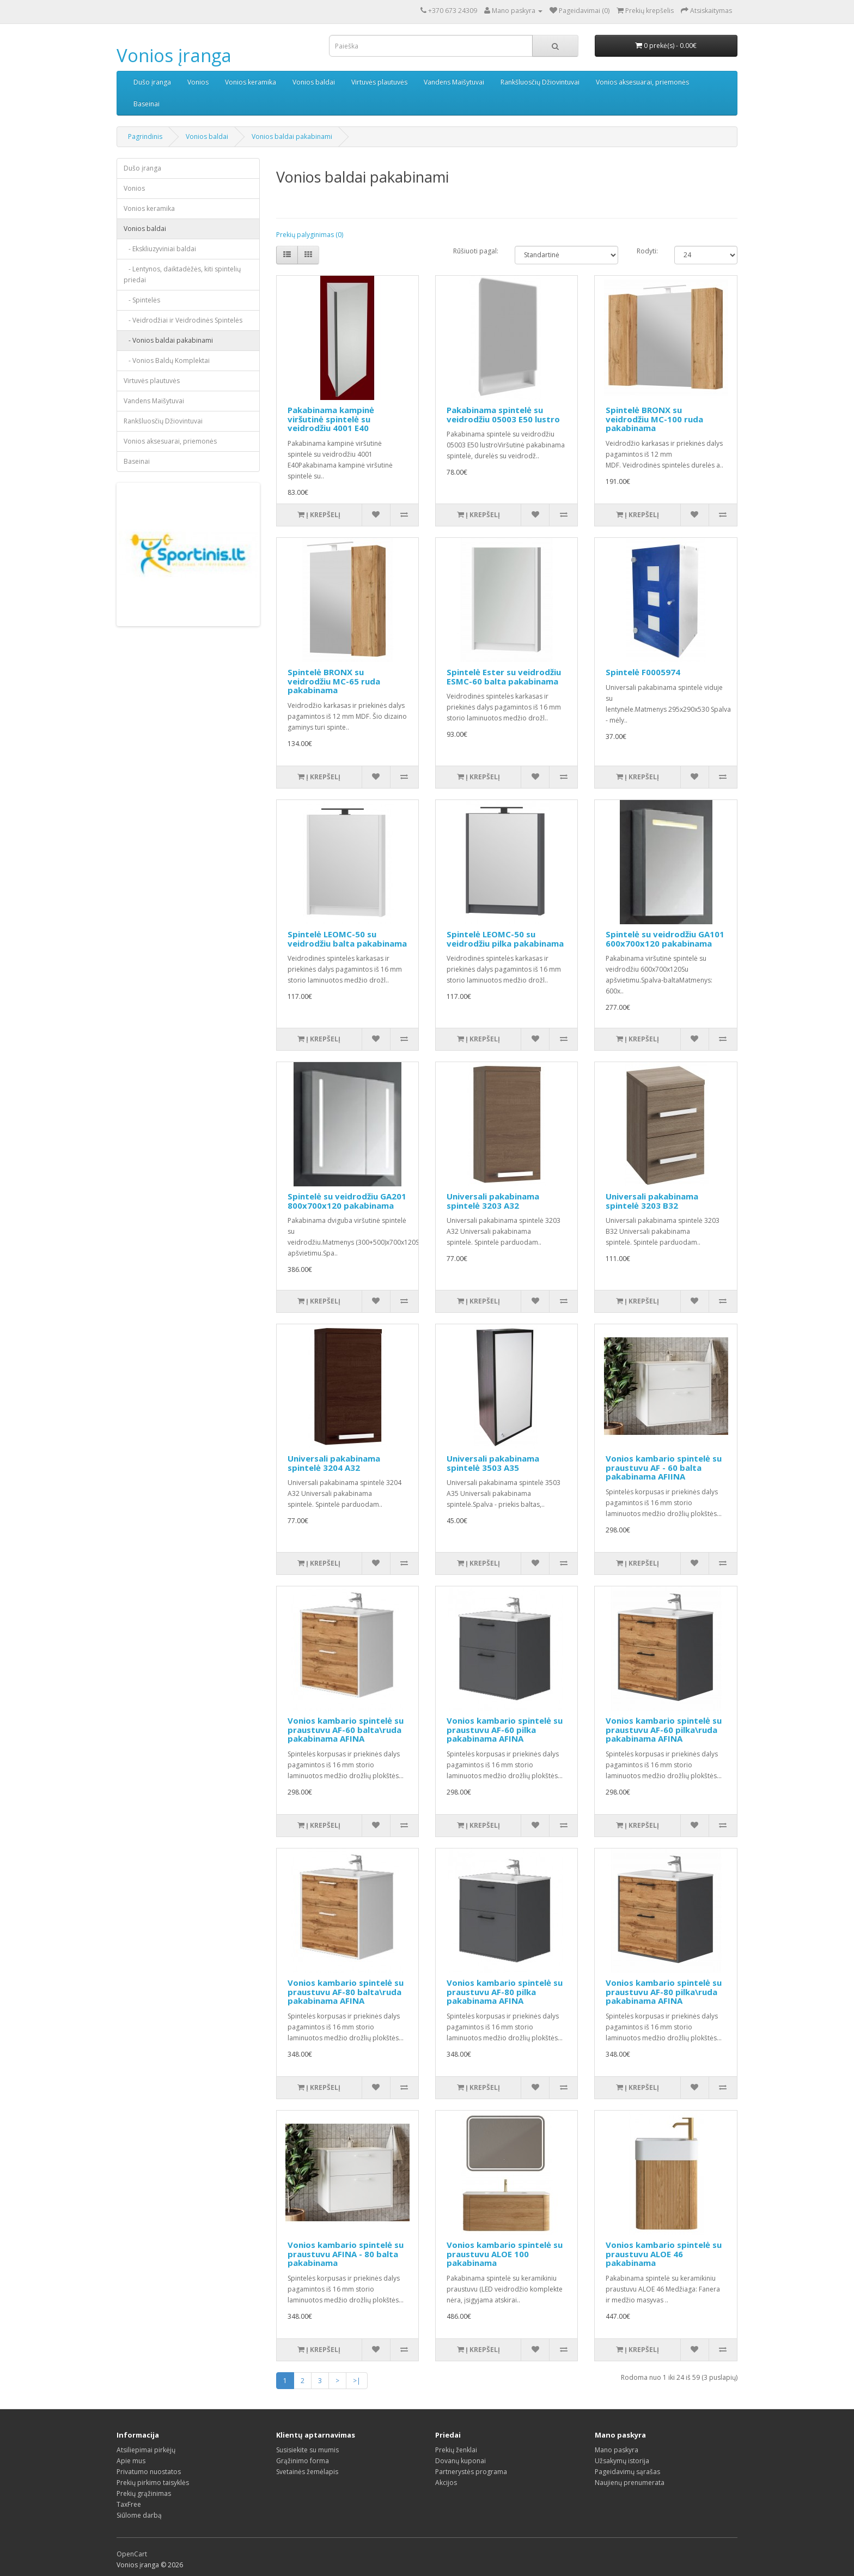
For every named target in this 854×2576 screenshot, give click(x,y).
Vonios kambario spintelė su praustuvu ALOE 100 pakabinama (505, 2253)
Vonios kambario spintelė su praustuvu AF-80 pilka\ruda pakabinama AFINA (664, 1991)
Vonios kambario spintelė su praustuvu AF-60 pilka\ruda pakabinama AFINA (664, 1729)
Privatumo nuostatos (149, 2471)
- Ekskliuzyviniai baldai (160, 248)
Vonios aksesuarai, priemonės (642, 82)
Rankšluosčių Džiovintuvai (540, 82)
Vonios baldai (313, 82)
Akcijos (446, 2482)
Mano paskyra (616, 2449)
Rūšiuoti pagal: (475, 251)
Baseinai (146, 103)
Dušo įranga (152, 82)
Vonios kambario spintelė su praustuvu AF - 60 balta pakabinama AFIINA (664, 1467)
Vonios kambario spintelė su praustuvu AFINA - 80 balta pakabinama (346, 2253)
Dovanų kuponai (460, 2460)
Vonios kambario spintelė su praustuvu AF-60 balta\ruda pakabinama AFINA (346, 1729)
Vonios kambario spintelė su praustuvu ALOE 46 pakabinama (664, 2253)
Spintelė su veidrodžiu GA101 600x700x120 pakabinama (665, 939)
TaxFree (129, 2504)
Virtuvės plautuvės (379, 82)
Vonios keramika (250, 82)
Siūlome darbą (139, 2515)
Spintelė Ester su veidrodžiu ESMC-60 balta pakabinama (504, 676)
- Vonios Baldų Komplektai (167, 360)
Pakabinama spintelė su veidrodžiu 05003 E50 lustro (503, 414)
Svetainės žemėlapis (307, 2471)
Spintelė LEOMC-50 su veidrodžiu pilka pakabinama (505, 939)
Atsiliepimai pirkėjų (146, 2449)
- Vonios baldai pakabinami (168, 340)
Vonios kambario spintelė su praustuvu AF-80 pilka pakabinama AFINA (505, 1991)
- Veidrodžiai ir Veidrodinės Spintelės (183, 320)
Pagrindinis (145, 136)
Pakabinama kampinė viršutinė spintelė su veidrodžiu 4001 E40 (331, 418)
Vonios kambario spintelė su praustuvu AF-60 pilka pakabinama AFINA (505, 1729)
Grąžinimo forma (302, 2460)
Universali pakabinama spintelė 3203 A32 (493, 1201)
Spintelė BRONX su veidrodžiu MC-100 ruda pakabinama (654, 418)
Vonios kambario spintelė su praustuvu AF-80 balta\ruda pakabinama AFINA (346, 1991)
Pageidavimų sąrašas (627, 2471)
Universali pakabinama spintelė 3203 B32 (652, 1201)
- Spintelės (142, 300)
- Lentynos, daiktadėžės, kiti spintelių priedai (182, 274)
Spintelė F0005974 (643, 671)
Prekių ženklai (456, 2449)
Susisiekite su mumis (307, 2449)
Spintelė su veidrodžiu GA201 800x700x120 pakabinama (347, 1201)
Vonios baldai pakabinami (292, 136)
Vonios (198, 82)
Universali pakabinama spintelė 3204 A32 (334, 1463)
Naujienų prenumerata (629, 2482)
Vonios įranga (174, 55)
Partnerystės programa (471, 2471)
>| (357, 2380)
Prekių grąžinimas (144, 2493)
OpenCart (132, 2554)
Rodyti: (647, 251)
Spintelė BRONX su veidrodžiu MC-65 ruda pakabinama (334, 680)
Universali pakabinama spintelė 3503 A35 (493, 1463)
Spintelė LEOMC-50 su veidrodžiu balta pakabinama (347, 939)
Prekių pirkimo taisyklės (153, 2482)
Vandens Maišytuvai (454, 82)
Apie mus (131, 2460)
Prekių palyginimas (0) (309, 234)
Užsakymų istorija (622, 2460)
